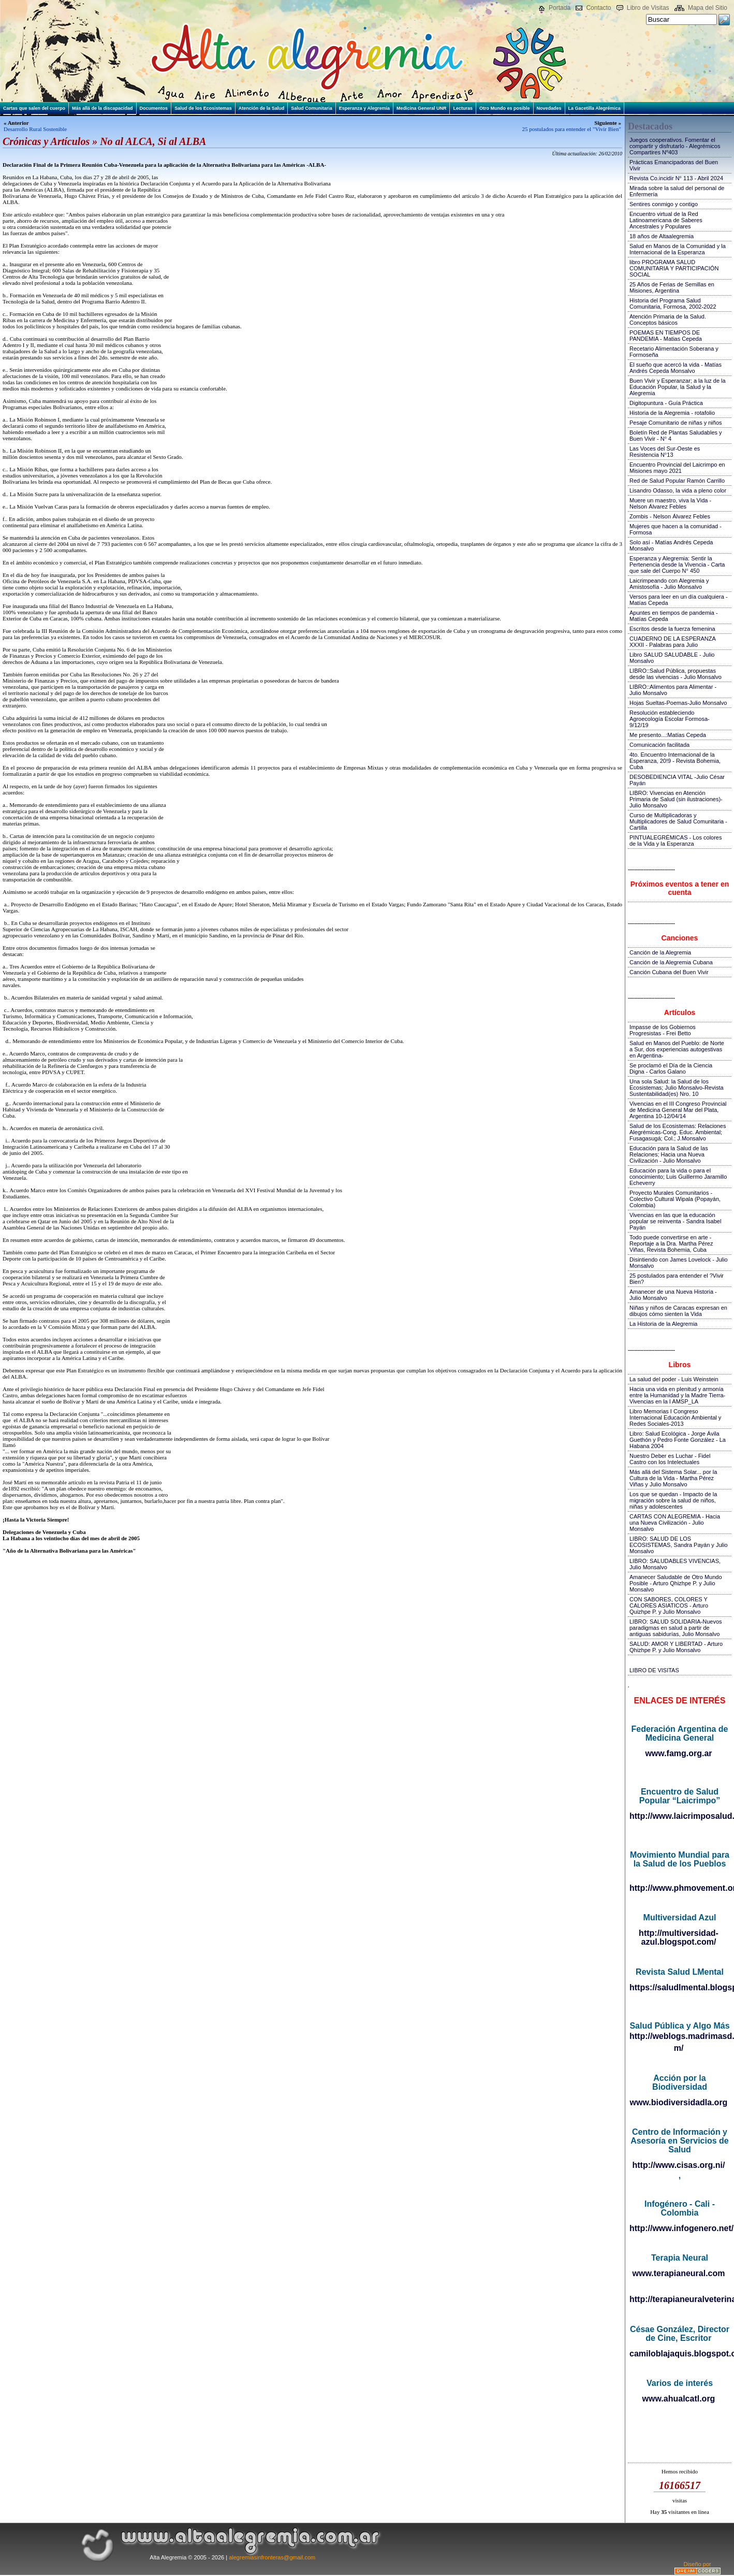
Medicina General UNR (422, 108)
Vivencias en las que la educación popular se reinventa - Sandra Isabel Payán (675, 1221)
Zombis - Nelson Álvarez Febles (669, 516)
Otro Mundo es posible (504, 108)
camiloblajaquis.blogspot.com (679, 2353)
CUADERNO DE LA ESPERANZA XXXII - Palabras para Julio (672, 641)
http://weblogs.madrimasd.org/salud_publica (679, 2036)
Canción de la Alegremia (660, 952)
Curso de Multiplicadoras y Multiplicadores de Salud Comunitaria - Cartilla (678, 821)
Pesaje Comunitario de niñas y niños (675, 422)
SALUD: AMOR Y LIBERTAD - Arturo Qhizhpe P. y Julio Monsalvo (676, 1647)
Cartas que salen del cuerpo (34, 108)
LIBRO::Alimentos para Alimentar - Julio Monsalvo (672, 690)
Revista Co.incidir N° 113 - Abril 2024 (676, 178)
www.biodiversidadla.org (679, 2102)
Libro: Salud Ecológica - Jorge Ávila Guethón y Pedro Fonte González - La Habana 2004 (677, 1439)
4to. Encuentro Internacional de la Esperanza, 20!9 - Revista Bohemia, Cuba (675, 760)
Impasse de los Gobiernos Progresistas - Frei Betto (662, 1030)
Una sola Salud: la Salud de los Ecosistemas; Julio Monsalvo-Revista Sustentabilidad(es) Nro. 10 (676, 1087)
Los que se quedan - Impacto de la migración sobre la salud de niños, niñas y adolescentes (673, 1500)
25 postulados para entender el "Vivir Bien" (571, 129)
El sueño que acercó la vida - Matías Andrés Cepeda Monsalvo (675, 367)
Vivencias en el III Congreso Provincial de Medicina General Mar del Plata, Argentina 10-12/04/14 (678, 1110)
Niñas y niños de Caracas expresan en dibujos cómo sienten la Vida (678, 1311)
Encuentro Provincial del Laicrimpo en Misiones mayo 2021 (677, 467)
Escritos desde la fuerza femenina (672, 629)
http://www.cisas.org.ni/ (679, 2165)
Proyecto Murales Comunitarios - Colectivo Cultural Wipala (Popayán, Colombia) (675, 1199)
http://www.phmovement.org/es (679, 1888)
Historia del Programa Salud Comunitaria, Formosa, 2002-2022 (672, 303)
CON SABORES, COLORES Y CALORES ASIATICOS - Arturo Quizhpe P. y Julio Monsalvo (668, 1605)
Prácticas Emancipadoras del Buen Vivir (673, 165)
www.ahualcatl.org (678, 2398)
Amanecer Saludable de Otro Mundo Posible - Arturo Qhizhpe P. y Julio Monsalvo (675, 1583)
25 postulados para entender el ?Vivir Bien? (676, 1278)
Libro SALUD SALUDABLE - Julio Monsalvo (671, 658)
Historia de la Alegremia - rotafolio (672, 413)
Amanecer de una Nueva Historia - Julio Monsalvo (673, 1295)
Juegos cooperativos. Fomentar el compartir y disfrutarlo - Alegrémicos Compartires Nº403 (674, 146)
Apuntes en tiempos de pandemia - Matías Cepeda (673, 616)
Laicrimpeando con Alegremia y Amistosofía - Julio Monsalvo (669, 583)
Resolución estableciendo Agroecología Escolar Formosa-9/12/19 (669, 719)
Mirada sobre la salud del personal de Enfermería (676, 191)
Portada (559, 7)
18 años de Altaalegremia (661, 236)
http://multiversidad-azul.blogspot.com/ (678, 1937)
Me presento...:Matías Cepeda (667, 735)
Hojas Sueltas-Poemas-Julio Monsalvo (678, 703)
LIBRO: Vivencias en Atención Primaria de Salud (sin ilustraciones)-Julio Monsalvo (676, 799)
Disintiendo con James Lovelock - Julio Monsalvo (678, 1262)
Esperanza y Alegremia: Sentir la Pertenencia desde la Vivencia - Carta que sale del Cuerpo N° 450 (677, 564)
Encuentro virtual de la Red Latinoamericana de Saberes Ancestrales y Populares (665, 220)
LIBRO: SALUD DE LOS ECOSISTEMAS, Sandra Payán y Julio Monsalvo (678, 1545)
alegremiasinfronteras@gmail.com (272, 2557)
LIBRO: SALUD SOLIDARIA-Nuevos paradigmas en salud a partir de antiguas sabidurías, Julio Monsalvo (675, 1627)
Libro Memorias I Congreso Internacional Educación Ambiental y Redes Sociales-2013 (675, 1417)
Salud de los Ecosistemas (203, 108)
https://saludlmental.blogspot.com (679, 1987)
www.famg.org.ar (678, 1753)
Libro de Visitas (648, 7)
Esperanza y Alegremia (364, 108)
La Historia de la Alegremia (663, 1324)
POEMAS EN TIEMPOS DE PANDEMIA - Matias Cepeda (665, 335)
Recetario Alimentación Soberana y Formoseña (673, 351)
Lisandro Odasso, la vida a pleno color (677, 490)
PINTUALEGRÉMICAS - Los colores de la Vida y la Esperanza (675, 840)
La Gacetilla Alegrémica (594, 108)
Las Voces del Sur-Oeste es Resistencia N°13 (664, 451)
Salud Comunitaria (311, 108)
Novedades (549, 108)
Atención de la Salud (262, 108)
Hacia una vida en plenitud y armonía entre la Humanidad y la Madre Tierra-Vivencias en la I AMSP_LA (677, 1395)
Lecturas (463, 108)
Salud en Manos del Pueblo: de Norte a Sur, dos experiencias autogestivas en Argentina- (676, 1049)
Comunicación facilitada (659, 745)
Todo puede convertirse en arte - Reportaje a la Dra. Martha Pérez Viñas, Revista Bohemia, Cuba (671, 1243)
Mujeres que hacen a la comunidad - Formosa (675, 529)
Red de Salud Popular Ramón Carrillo (677, 480)
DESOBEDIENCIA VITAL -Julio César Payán (677, 780)
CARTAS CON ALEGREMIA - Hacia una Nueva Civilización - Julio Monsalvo (674, 1522)
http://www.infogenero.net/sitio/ (679, 2228)
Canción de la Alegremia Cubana (671, 962)
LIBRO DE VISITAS (654, 1670)
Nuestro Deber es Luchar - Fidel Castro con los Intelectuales (670, 1459)
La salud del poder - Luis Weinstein (673, 1379)
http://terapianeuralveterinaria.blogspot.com (679, 2299)
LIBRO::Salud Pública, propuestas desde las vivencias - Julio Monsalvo (675, 674)
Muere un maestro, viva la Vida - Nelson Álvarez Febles (670, 503)
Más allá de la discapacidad (102, 108)
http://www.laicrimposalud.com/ (679, 1816)
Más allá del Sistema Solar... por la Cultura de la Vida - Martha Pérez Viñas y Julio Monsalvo (673, 1478)
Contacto (598, 7)
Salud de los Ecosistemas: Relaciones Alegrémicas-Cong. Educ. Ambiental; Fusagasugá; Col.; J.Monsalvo (677, 1132)
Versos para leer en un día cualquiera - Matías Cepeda (678, 600)
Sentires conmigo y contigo (663, 204)
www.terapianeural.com (678, 2273)
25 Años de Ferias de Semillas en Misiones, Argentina (671, 287)
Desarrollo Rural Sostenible (35, 129)
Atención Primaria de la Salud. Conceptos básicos (667, 319)
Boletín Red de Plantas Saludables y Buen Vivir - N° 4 (675, 435)
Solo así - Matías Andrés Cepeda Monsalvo (671, 545)
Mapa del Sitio (707, 7)
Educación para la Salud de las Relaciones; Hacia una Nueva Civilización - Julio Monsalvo (668, 1154)
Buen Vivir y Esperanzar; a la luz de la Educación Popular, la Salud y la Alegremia (677, 387)
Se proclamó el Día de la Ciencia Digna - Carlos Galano (670, 1068)
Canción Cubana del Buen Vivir (669, 972)
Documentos (154, 108)
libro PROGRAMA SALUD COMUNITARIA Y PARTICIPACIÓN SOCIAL (673, 268)
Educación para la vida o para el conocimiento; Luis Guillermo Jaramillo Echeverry (678, 1176)
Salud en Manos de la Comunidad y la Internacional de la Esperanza (677, 249)
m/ (679, 2048)
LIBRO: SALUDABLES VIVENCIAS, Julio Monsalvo (675, 1564)
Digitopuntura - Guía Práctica (666, 403)
